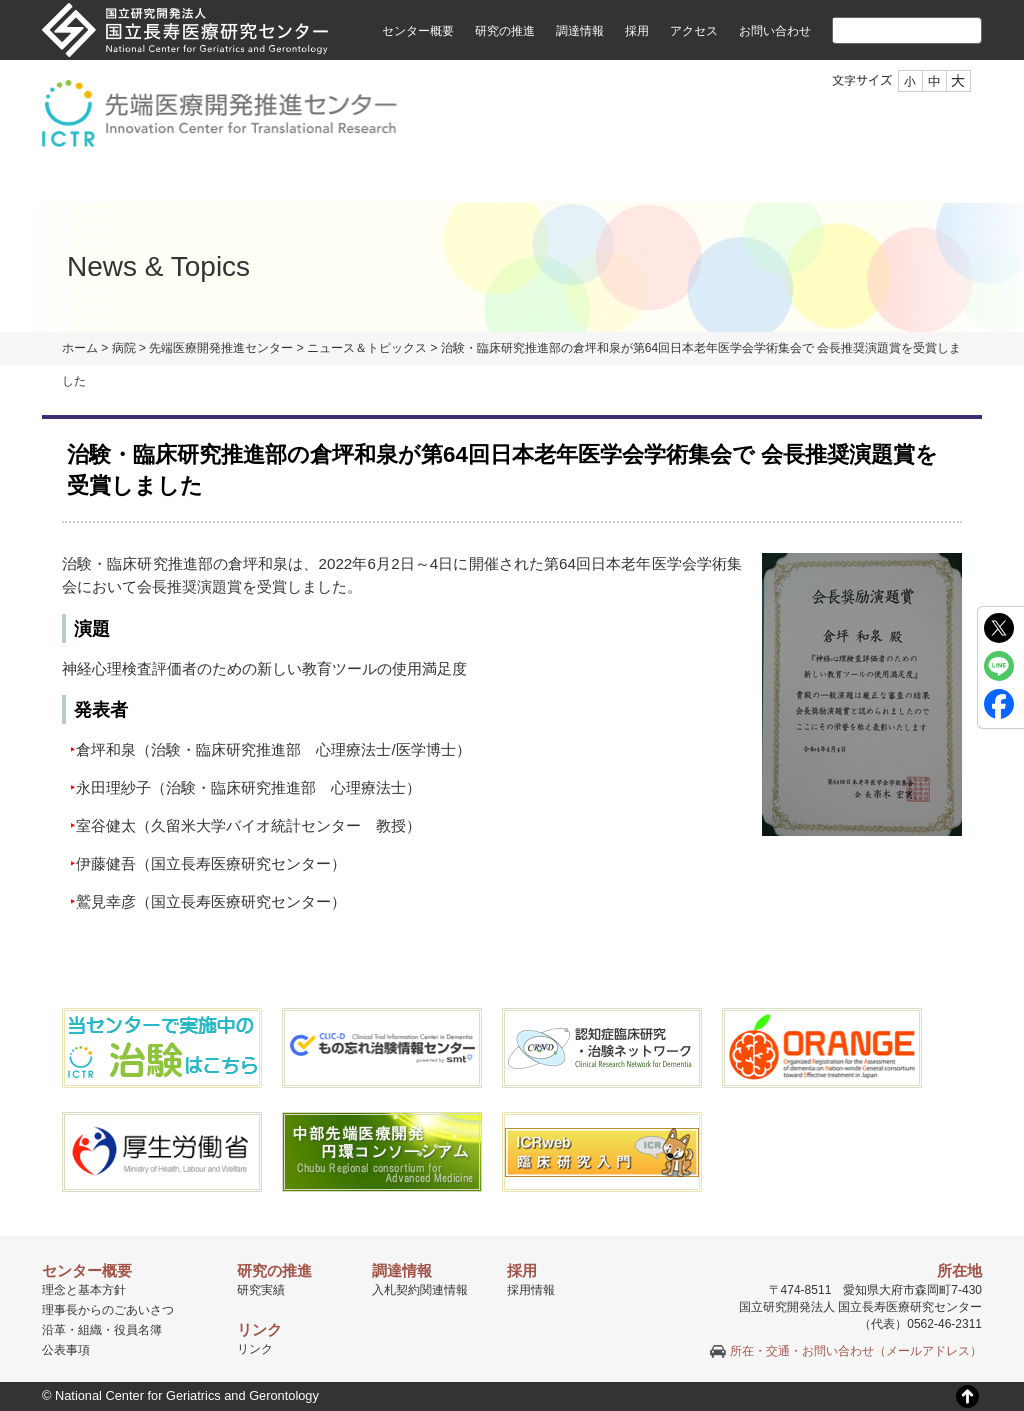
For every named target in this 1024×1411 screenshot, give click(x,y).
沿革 (54, 1330)
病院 (124, 348)
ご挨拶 (183, 179)
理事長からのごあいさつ (108, 1310)
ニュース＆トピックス (367, 348)
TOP (87, 179)
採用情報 (531, 1290)
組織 (285, 179)
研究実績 (261, 1290)
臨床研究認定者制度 (601, 179)
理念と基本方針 (84, 1290)
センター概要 (418, 31)
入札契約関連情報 (420, 1290)
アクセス (694, 31)
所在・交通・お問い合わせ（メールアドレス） (856, 1351)
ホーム (80, 348)
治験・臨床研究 (419, 179)
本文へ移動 (470, 0)
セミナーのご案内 (790, 179)
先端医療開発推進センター (221, 348)
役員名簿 (138, 1330)
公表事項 (66, 1350)
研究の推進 (505, 31)
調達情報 (580, 31)
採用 (637, 31)
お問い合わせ (775, 31)
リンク (255, 1349)
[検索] (883, 30)
